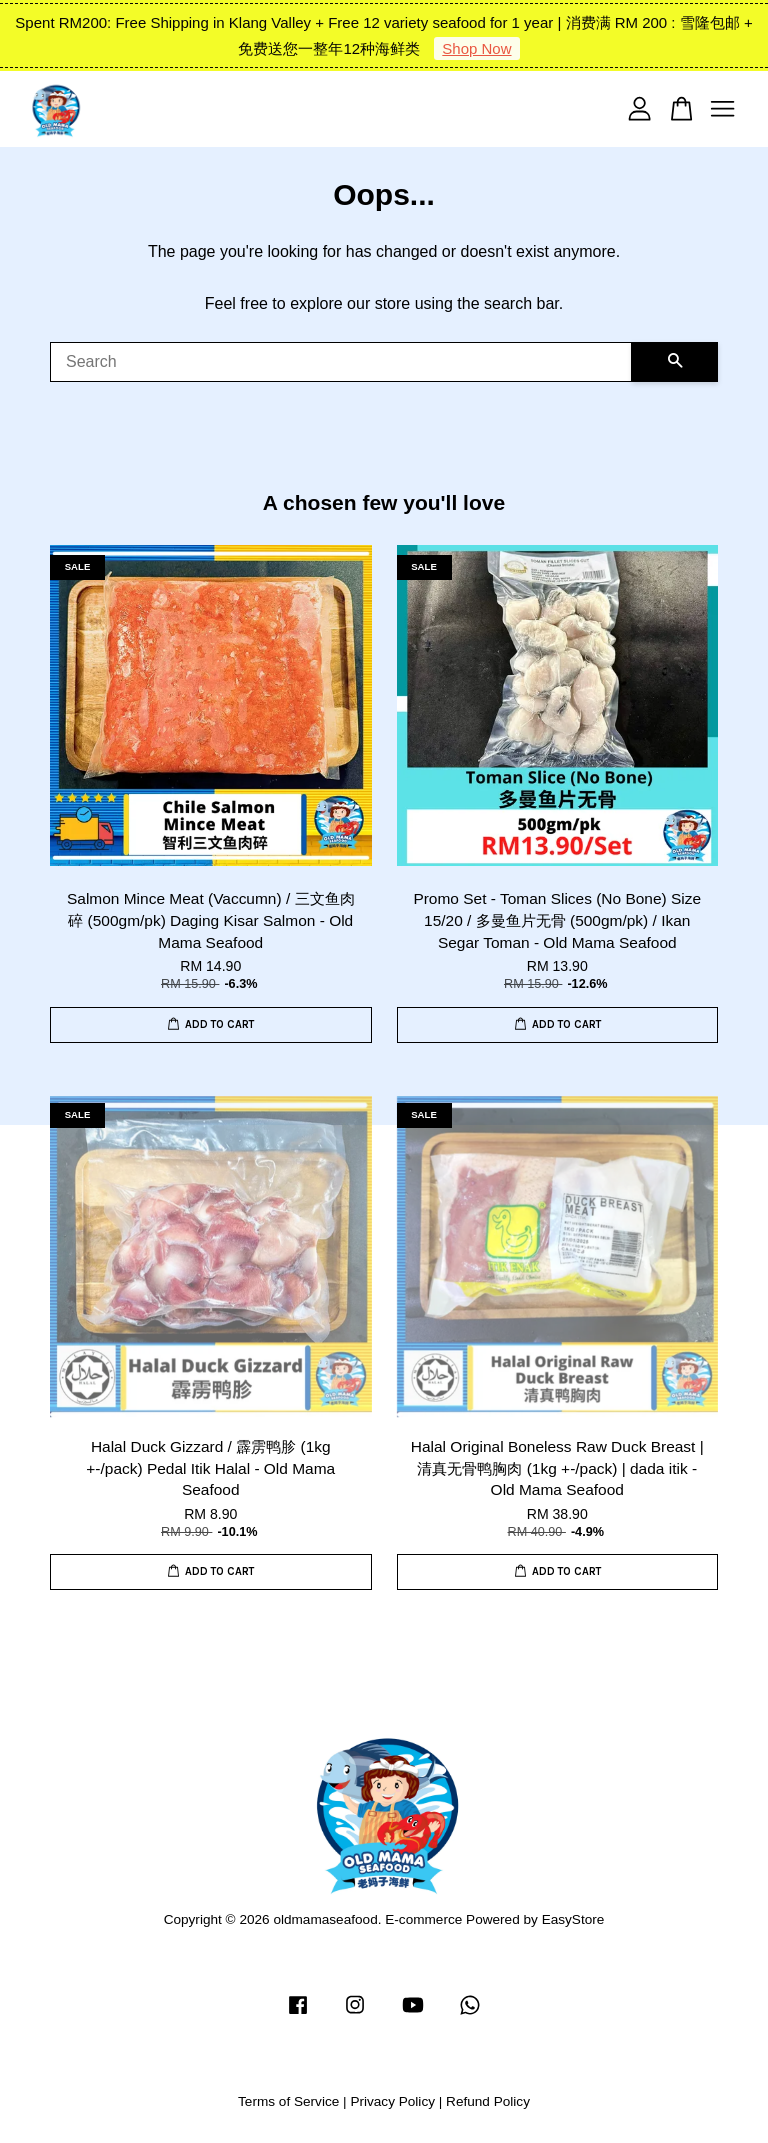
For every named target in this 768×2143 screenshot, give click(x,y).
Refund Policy (488, 2101)
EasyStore (573, 1919)
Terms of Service (288, 2101)
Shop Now (476, 48)
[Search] (341, 362)
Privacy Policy (392, 2101)
